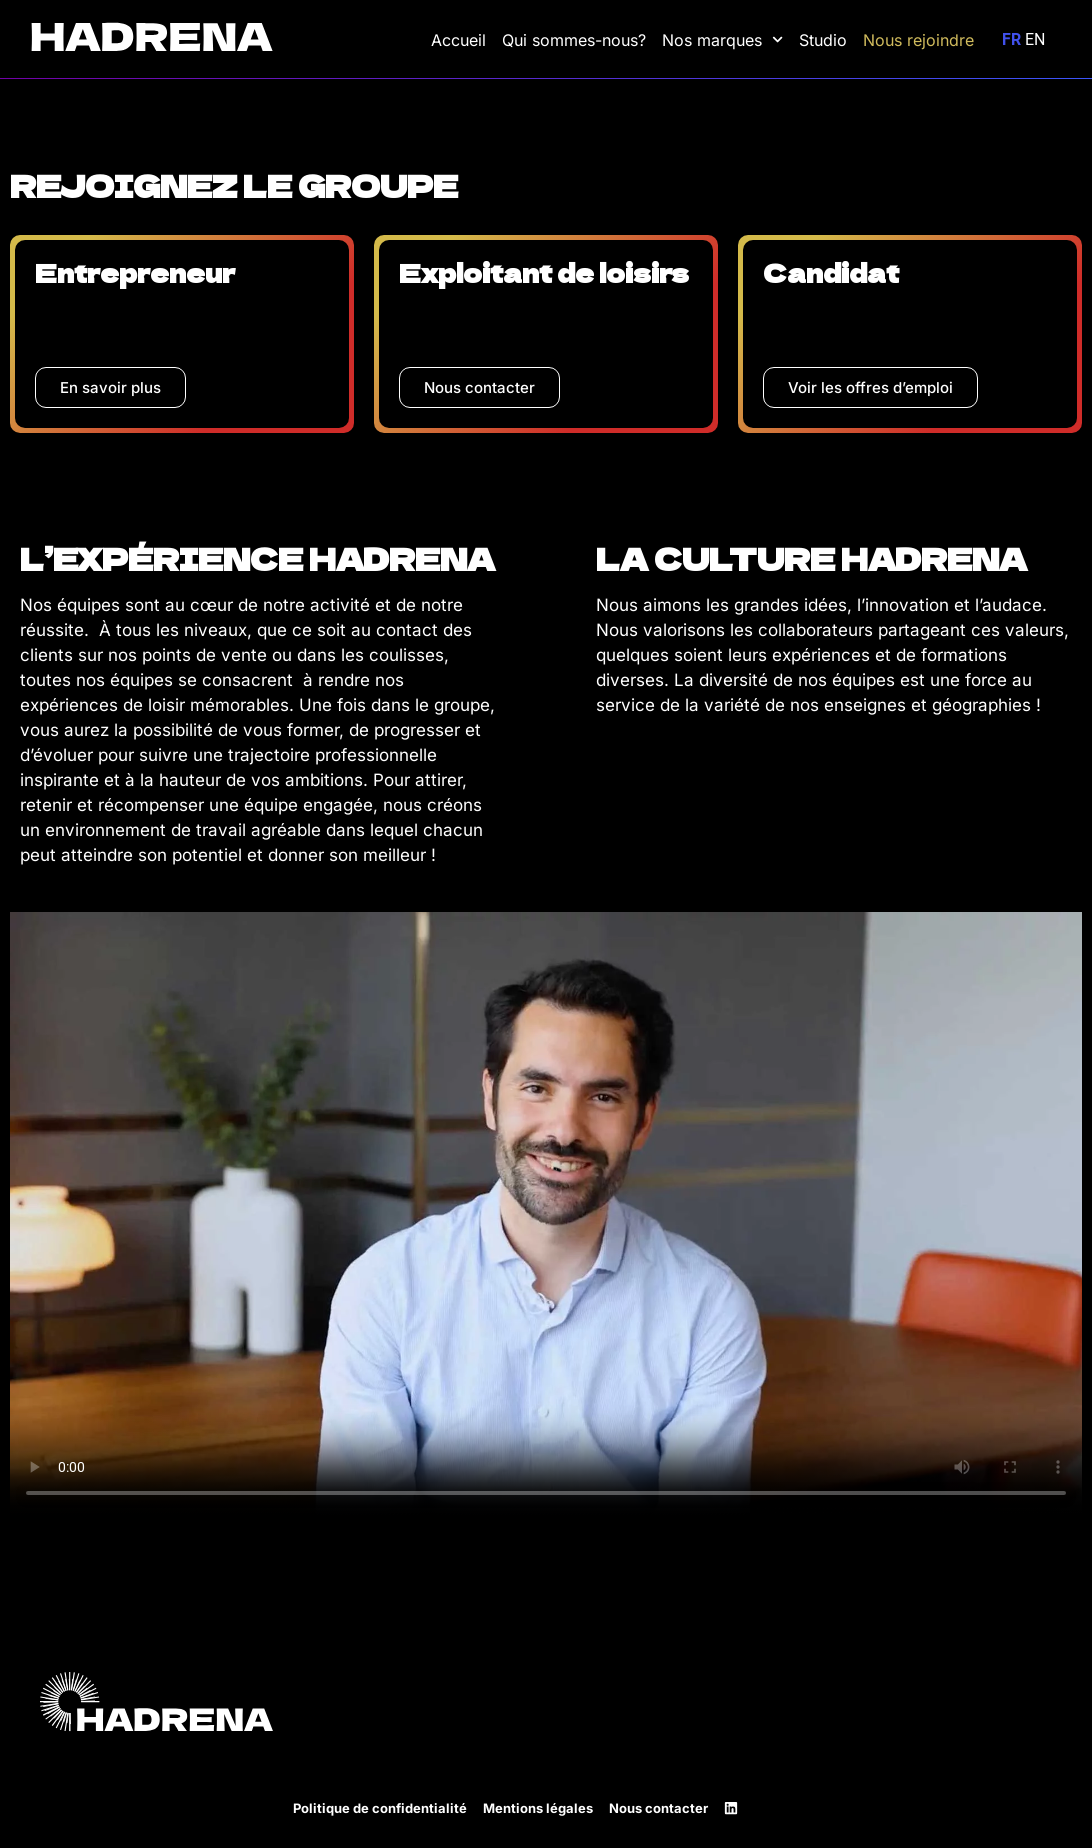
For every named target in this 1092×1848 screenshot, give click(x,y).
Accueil (458, 40)
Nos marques (722, 39)
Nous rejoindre (918, 40)
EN (1035, 39)
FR (1011, 39)
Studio (823, 40)
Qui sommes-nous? (574, 40)
